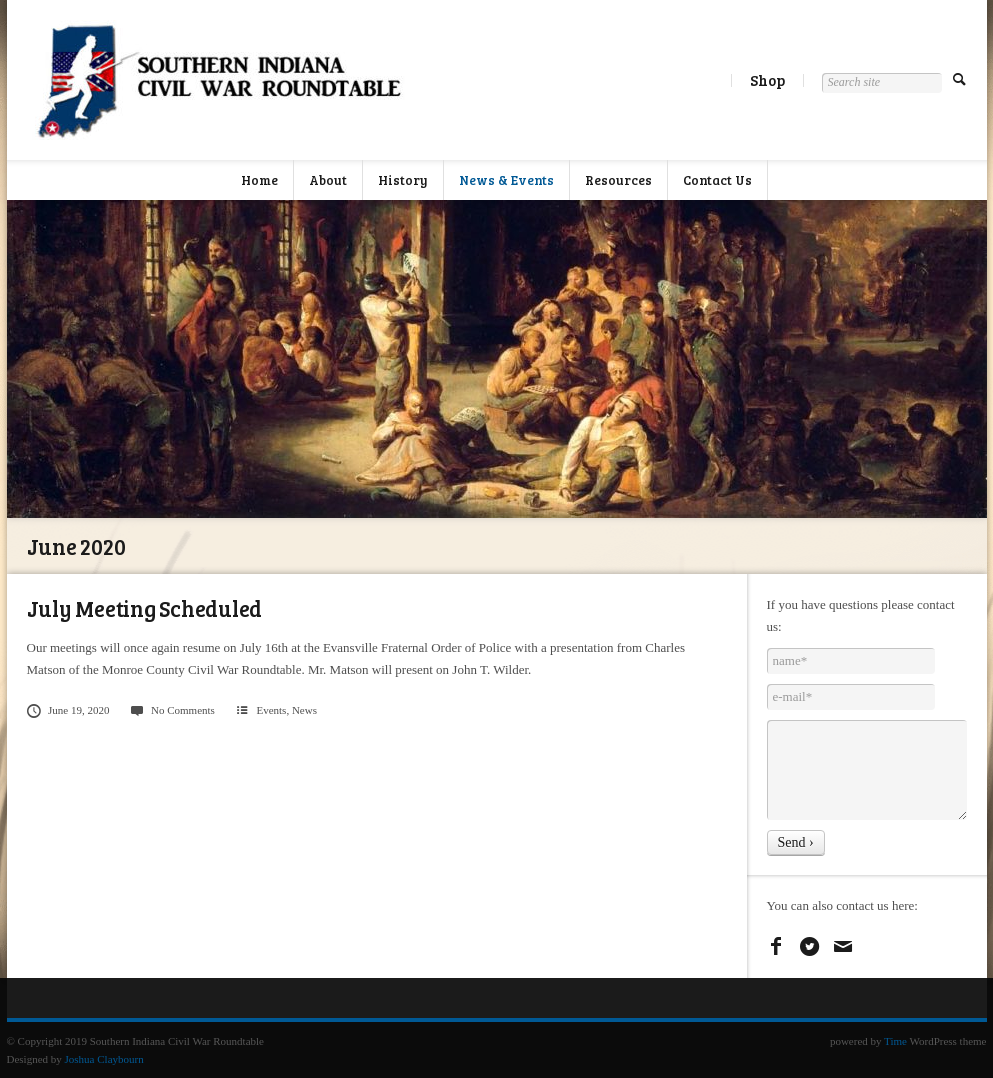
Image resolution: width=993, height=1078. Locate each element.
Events (271, 710)
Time (895, 1041)
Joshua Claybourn (104, 1059)
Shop (767, 80)
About (328, 180)
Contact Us (717, 180)
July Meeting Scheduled (145, 608)
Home (259, 180)
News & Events (506, 180)
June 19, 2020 (68, 710)
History (403, 180)
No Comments (171, 710)
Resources (618, 180)
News (304, 710)
